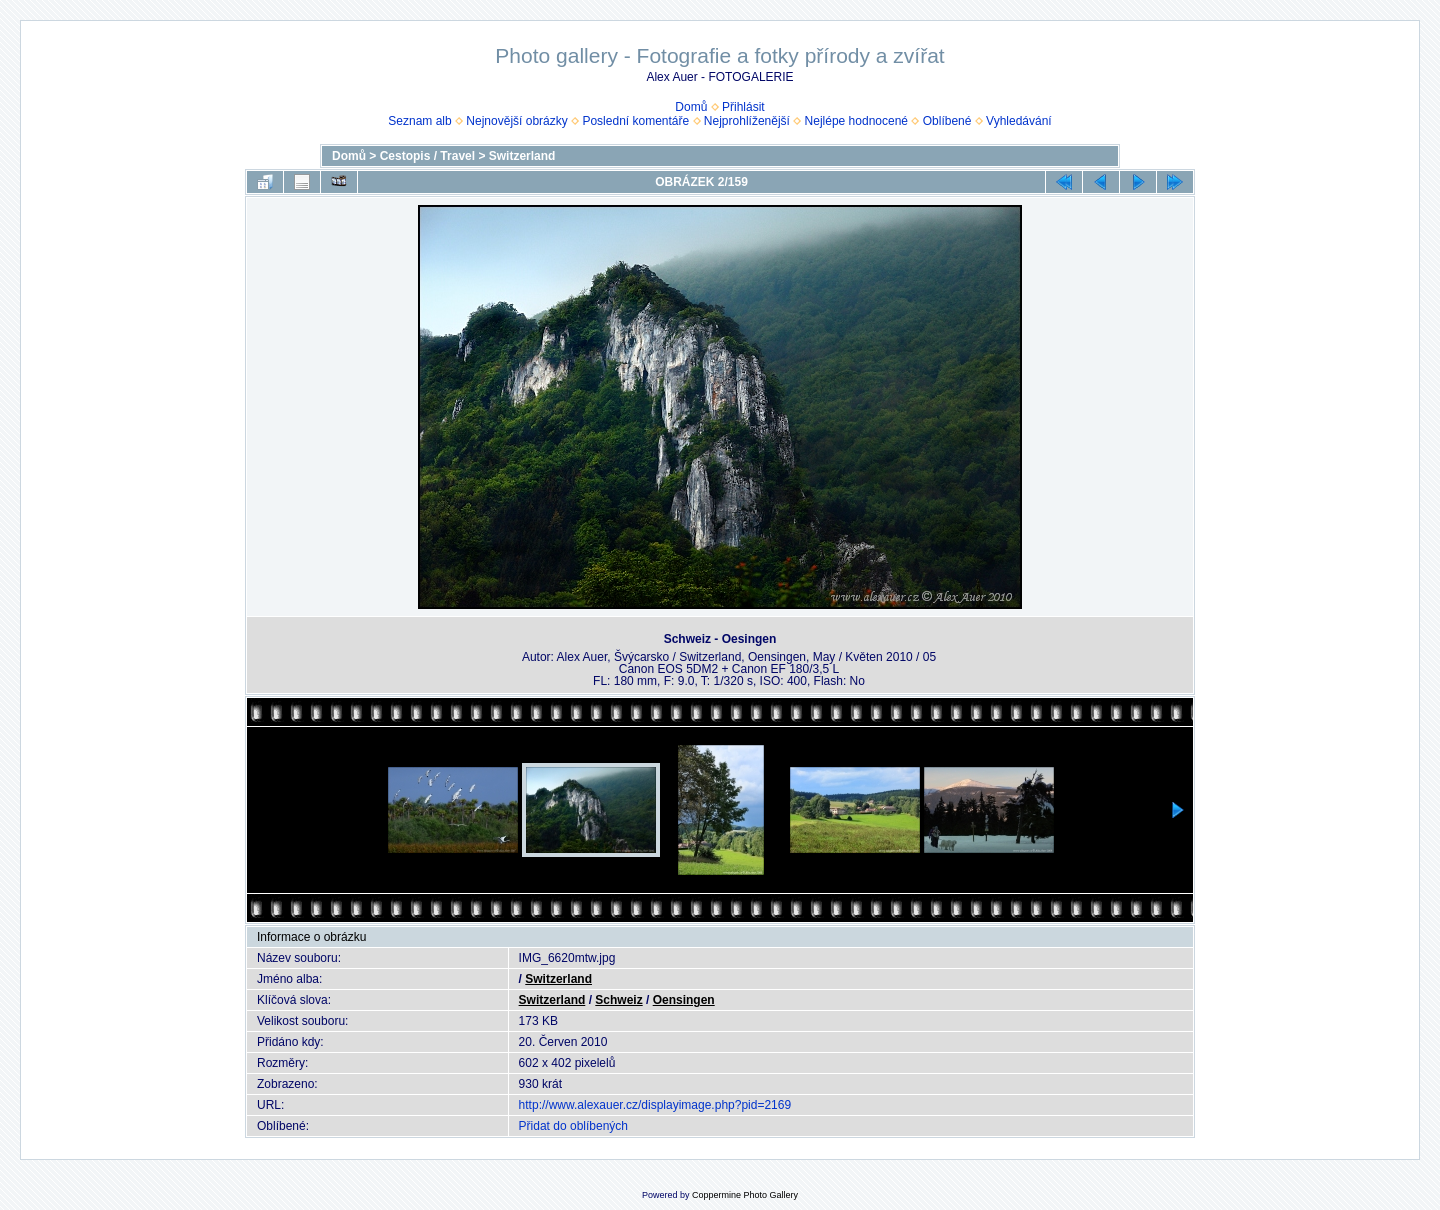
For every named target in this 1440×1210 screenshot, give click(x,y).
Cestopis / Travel (427, 156)
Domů (691, 107)
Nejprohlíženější (747, 121)
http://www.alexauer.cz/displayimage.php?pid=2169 (655, 1105)
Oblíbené (947, 121)
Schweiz (618, 1000)
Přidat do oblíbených (573, 1126)
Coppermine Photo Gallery (745, 1195)
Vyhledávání (1019, 121)
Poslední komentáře (635, 121)
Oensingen (684, 1000)
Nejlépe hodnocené (856, 121)
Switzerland (522, 156)
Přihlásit (743, 107)
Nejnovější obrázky (516, 121)
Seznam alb (419, 121)
